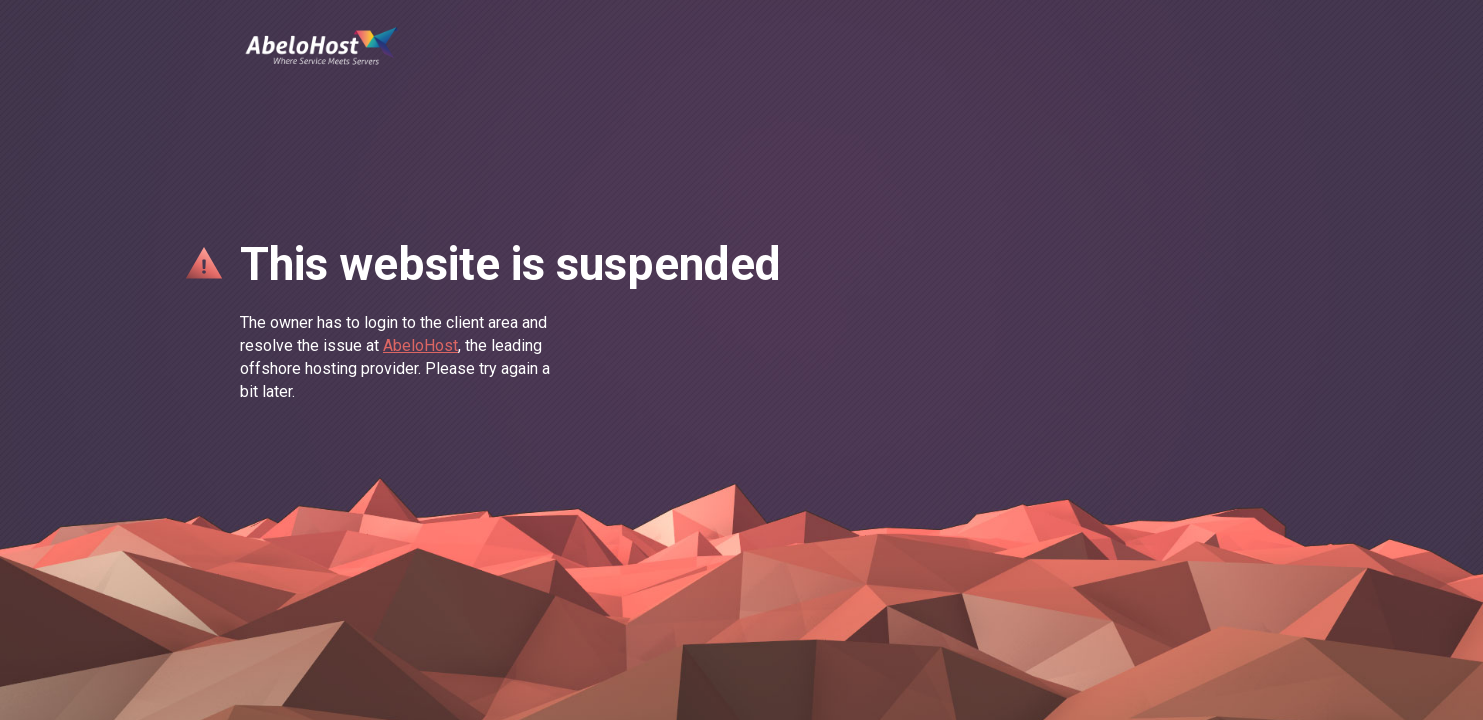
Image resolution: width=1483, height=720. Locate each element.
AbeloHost (420, 345)
